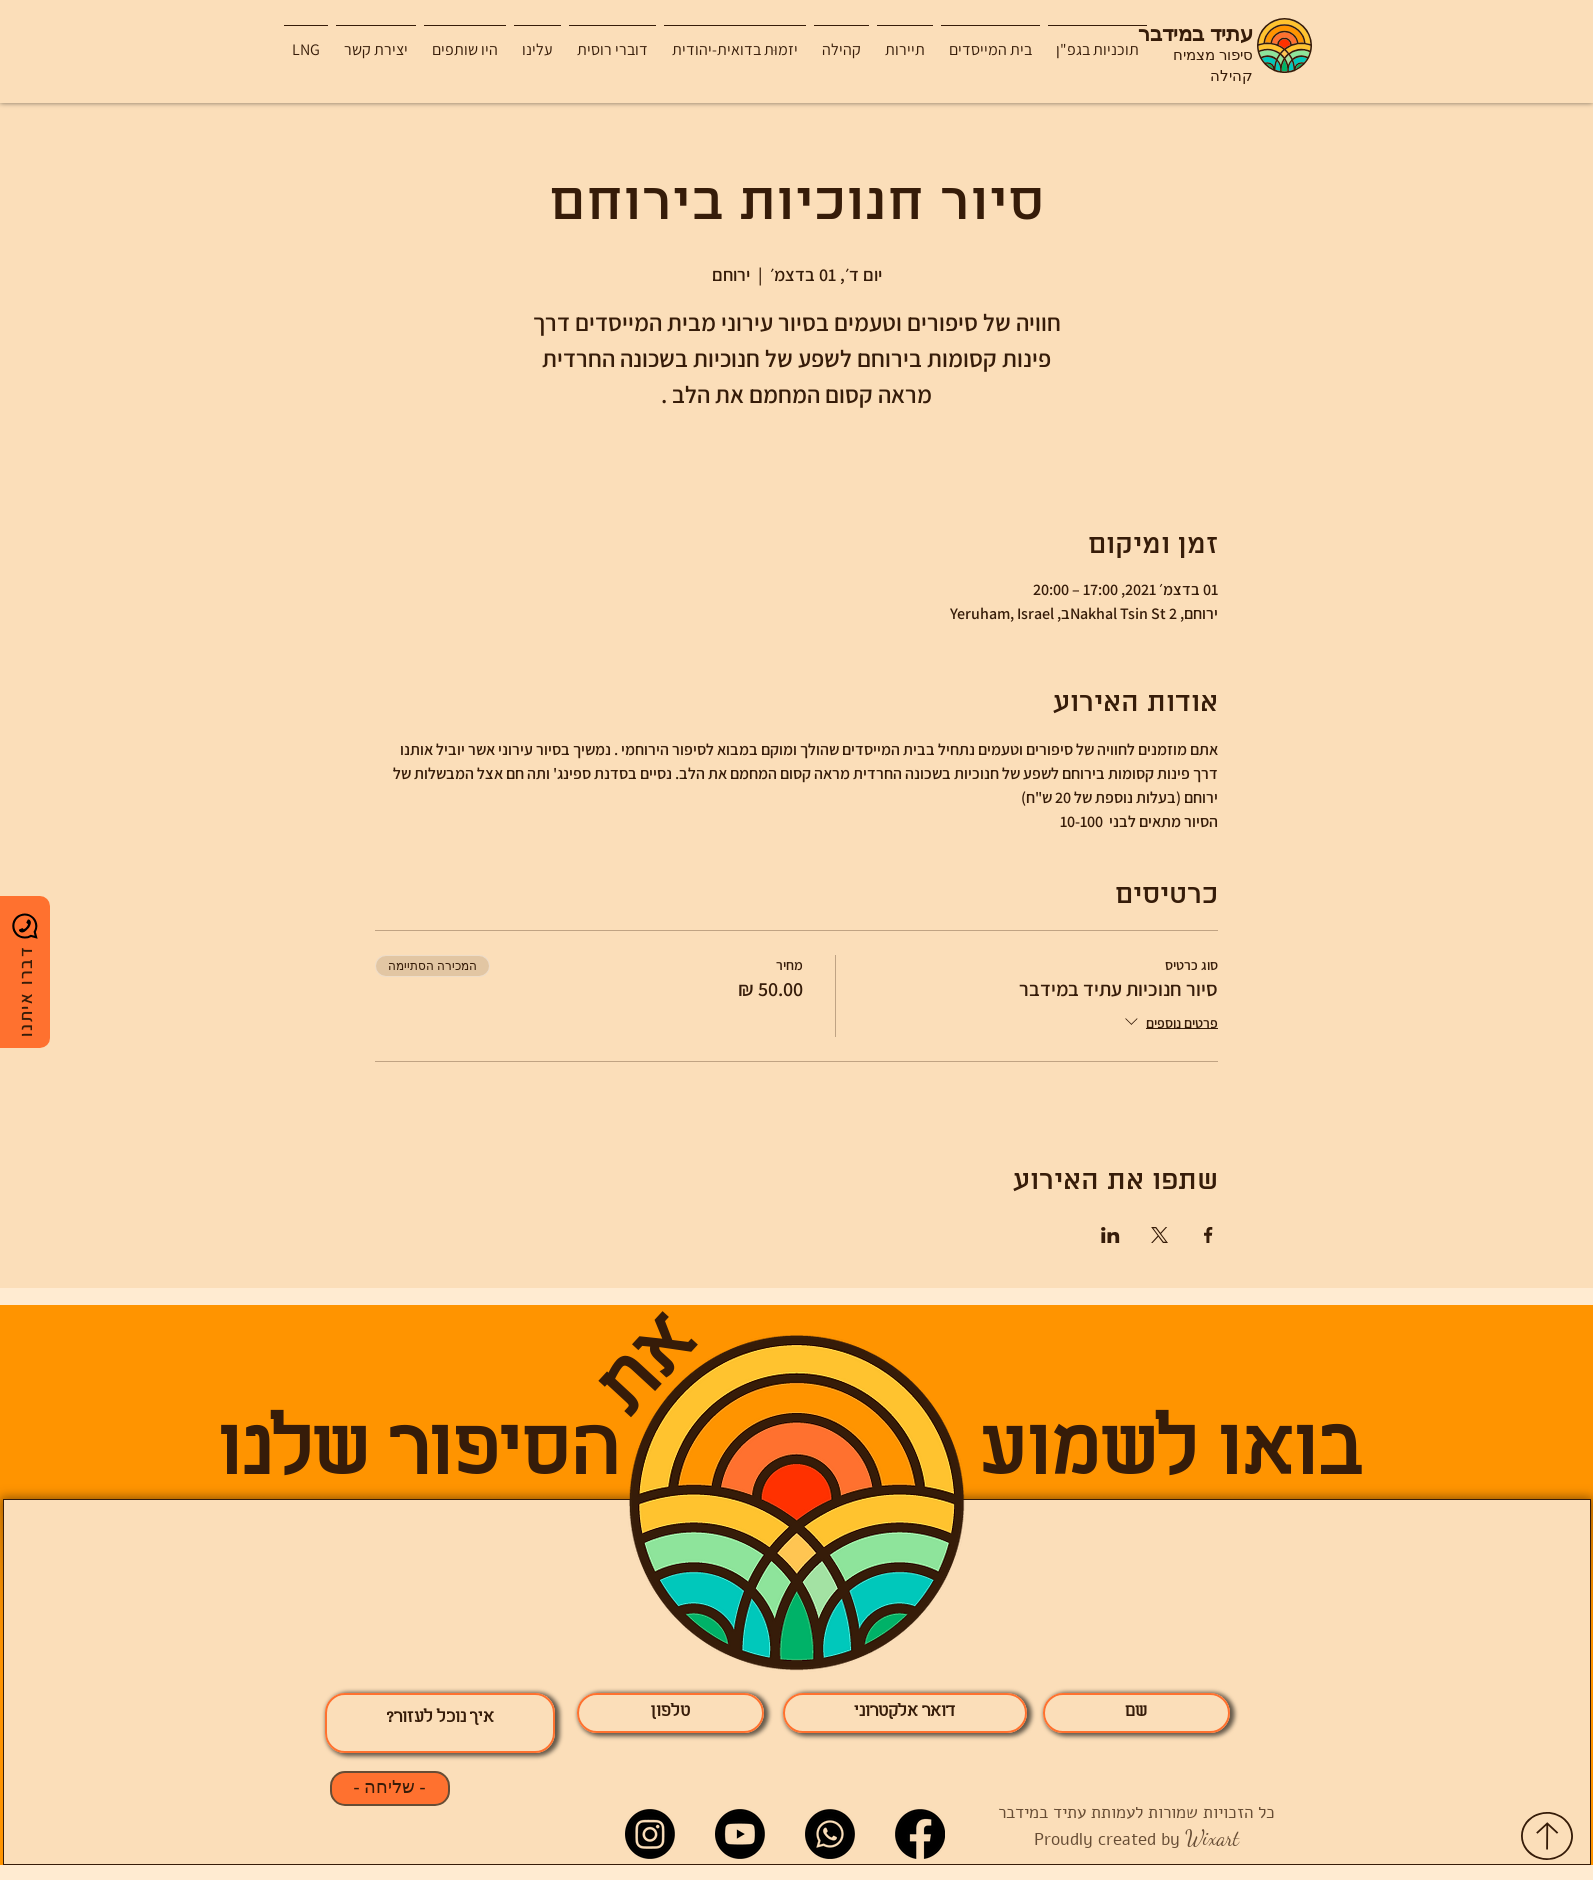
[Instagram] (650, 1834)
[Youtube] (740, 1834)
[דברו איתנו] (25, 972)
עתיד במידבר (1195, 35)
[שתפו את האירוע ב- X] (1159, 1235)
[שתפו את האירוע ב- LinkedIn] (1110, 1235)
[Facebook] (920, 1834)
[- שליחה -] (390, 1788)
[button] (905, 40)
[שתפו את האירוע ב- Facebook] (1208, 1235)
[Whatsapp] (830, 1834)
